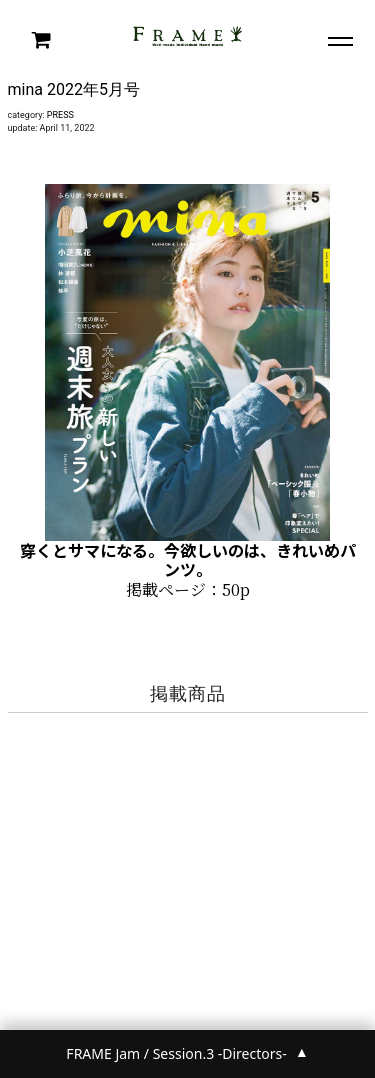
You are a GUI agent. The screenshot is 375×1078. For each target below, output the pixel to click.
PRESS (60, 115)
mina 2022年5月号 (74, 89)
